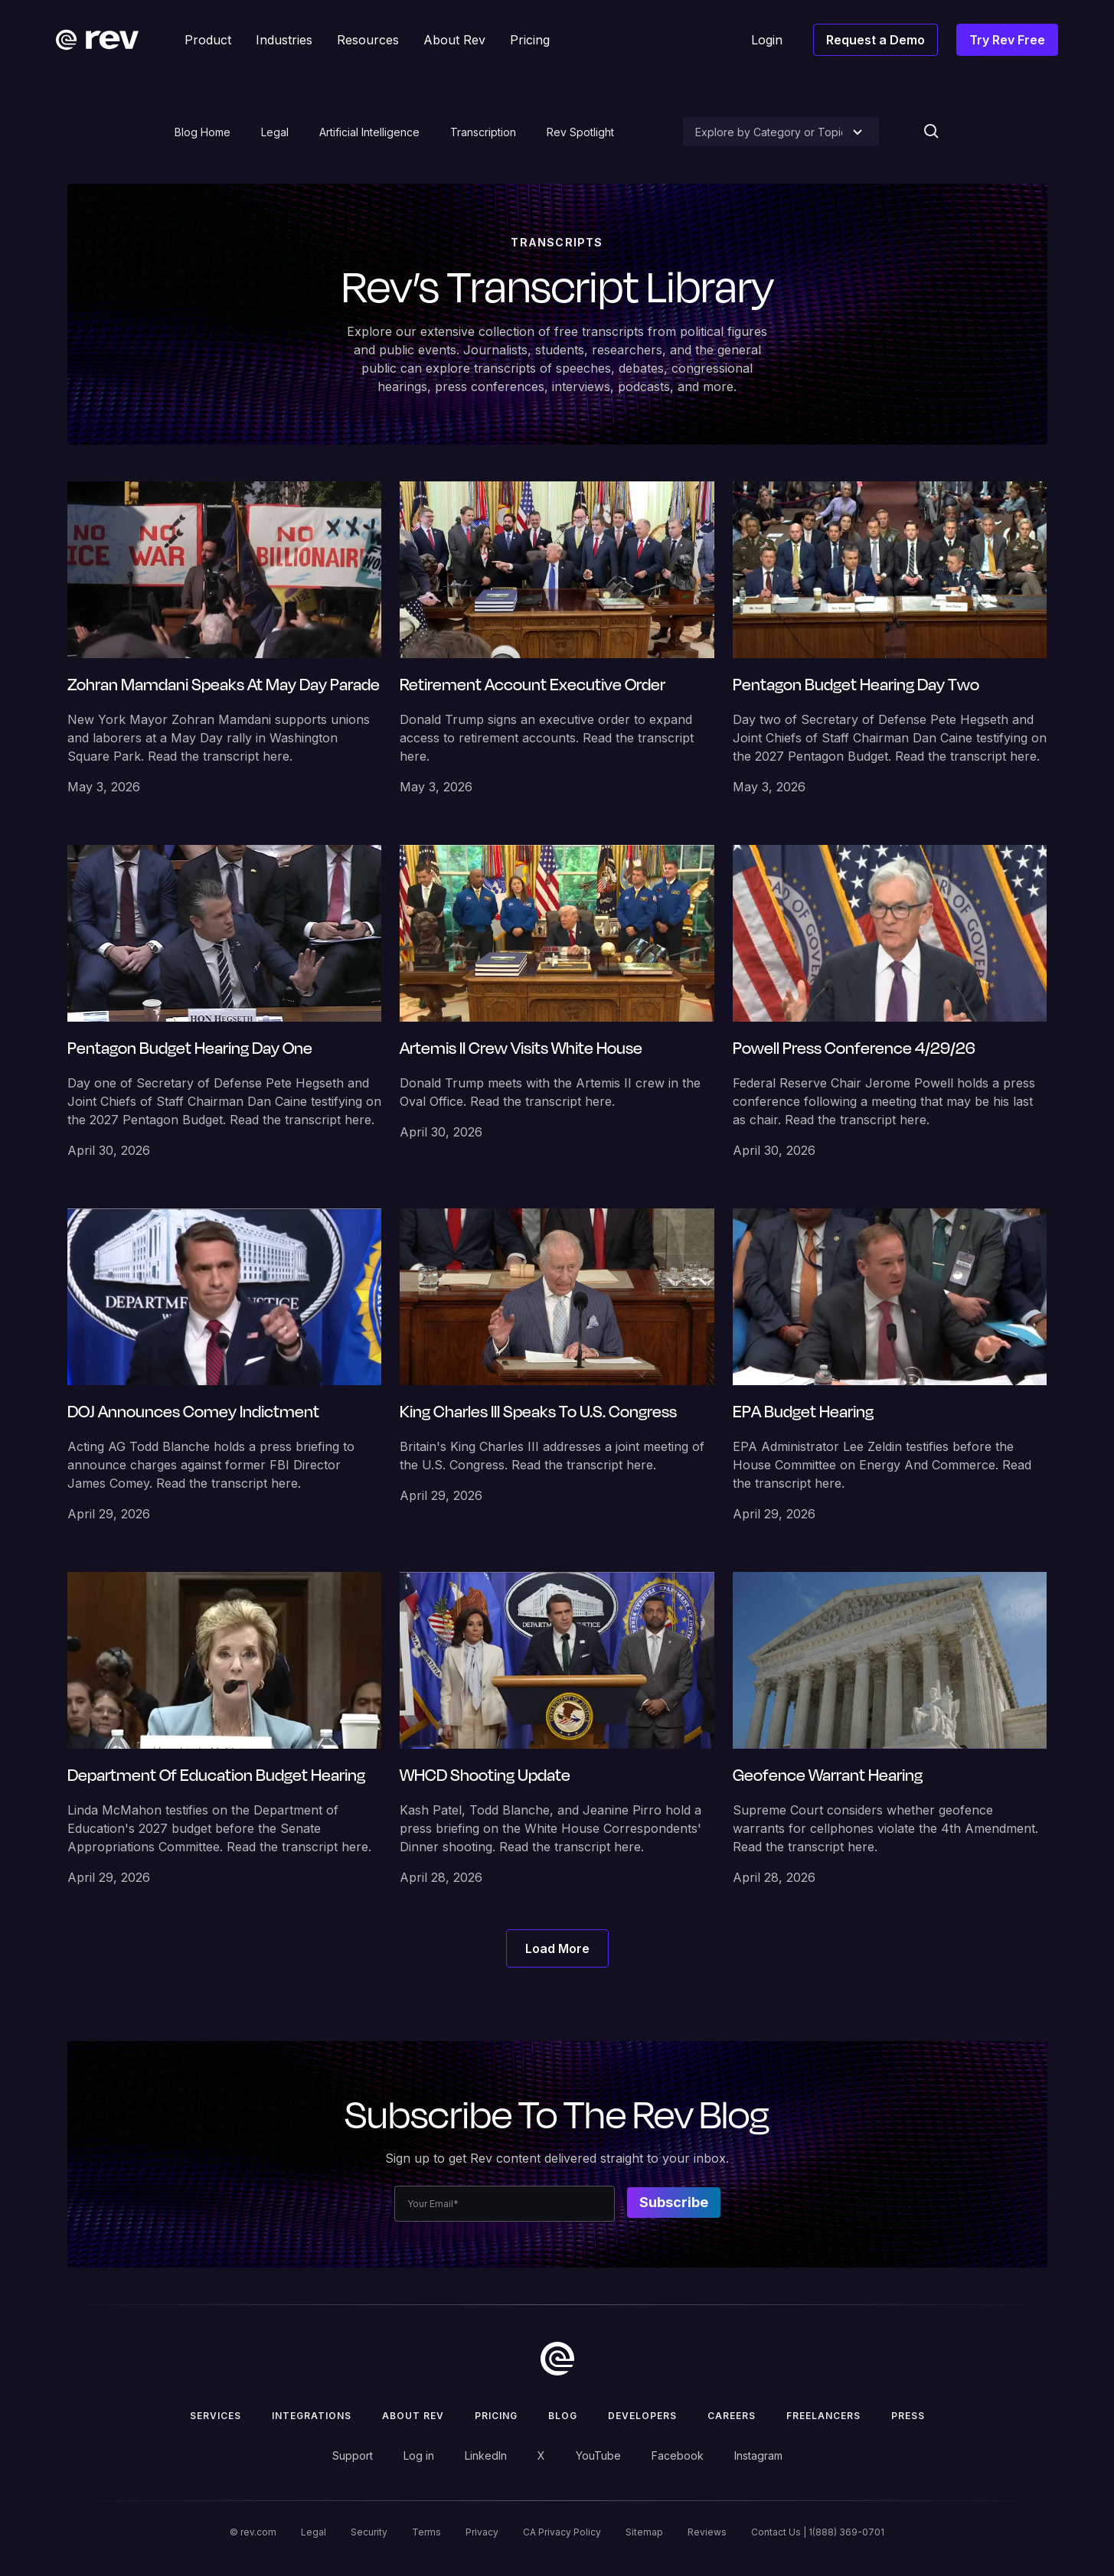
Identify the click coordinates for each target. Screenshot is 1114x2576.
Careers (731, 2415)
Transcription (483, 132)
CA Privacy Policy (562, 2532)
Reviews (707, 2532)
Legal (275, 132)
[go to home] (557, 2358)
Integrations (311, 2415)
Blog (562, 2415)
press (908, 2415)
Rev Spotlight (580, 132)
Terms (426, 2532)
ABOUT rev (413, 2415)
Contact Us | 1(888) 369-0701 (817, 2532)
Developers (642, 2415)
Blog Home (202, 132)
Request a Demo (875, 39)
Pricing (496, 2415)
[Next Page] (557, 1948)
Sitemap (644, 2532)
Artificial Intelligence (369, 132)
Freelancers (823, 2415)
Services (215, 2415)
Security (369, 2532)
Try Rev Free (1007, 39)
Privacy (482, 2532)
